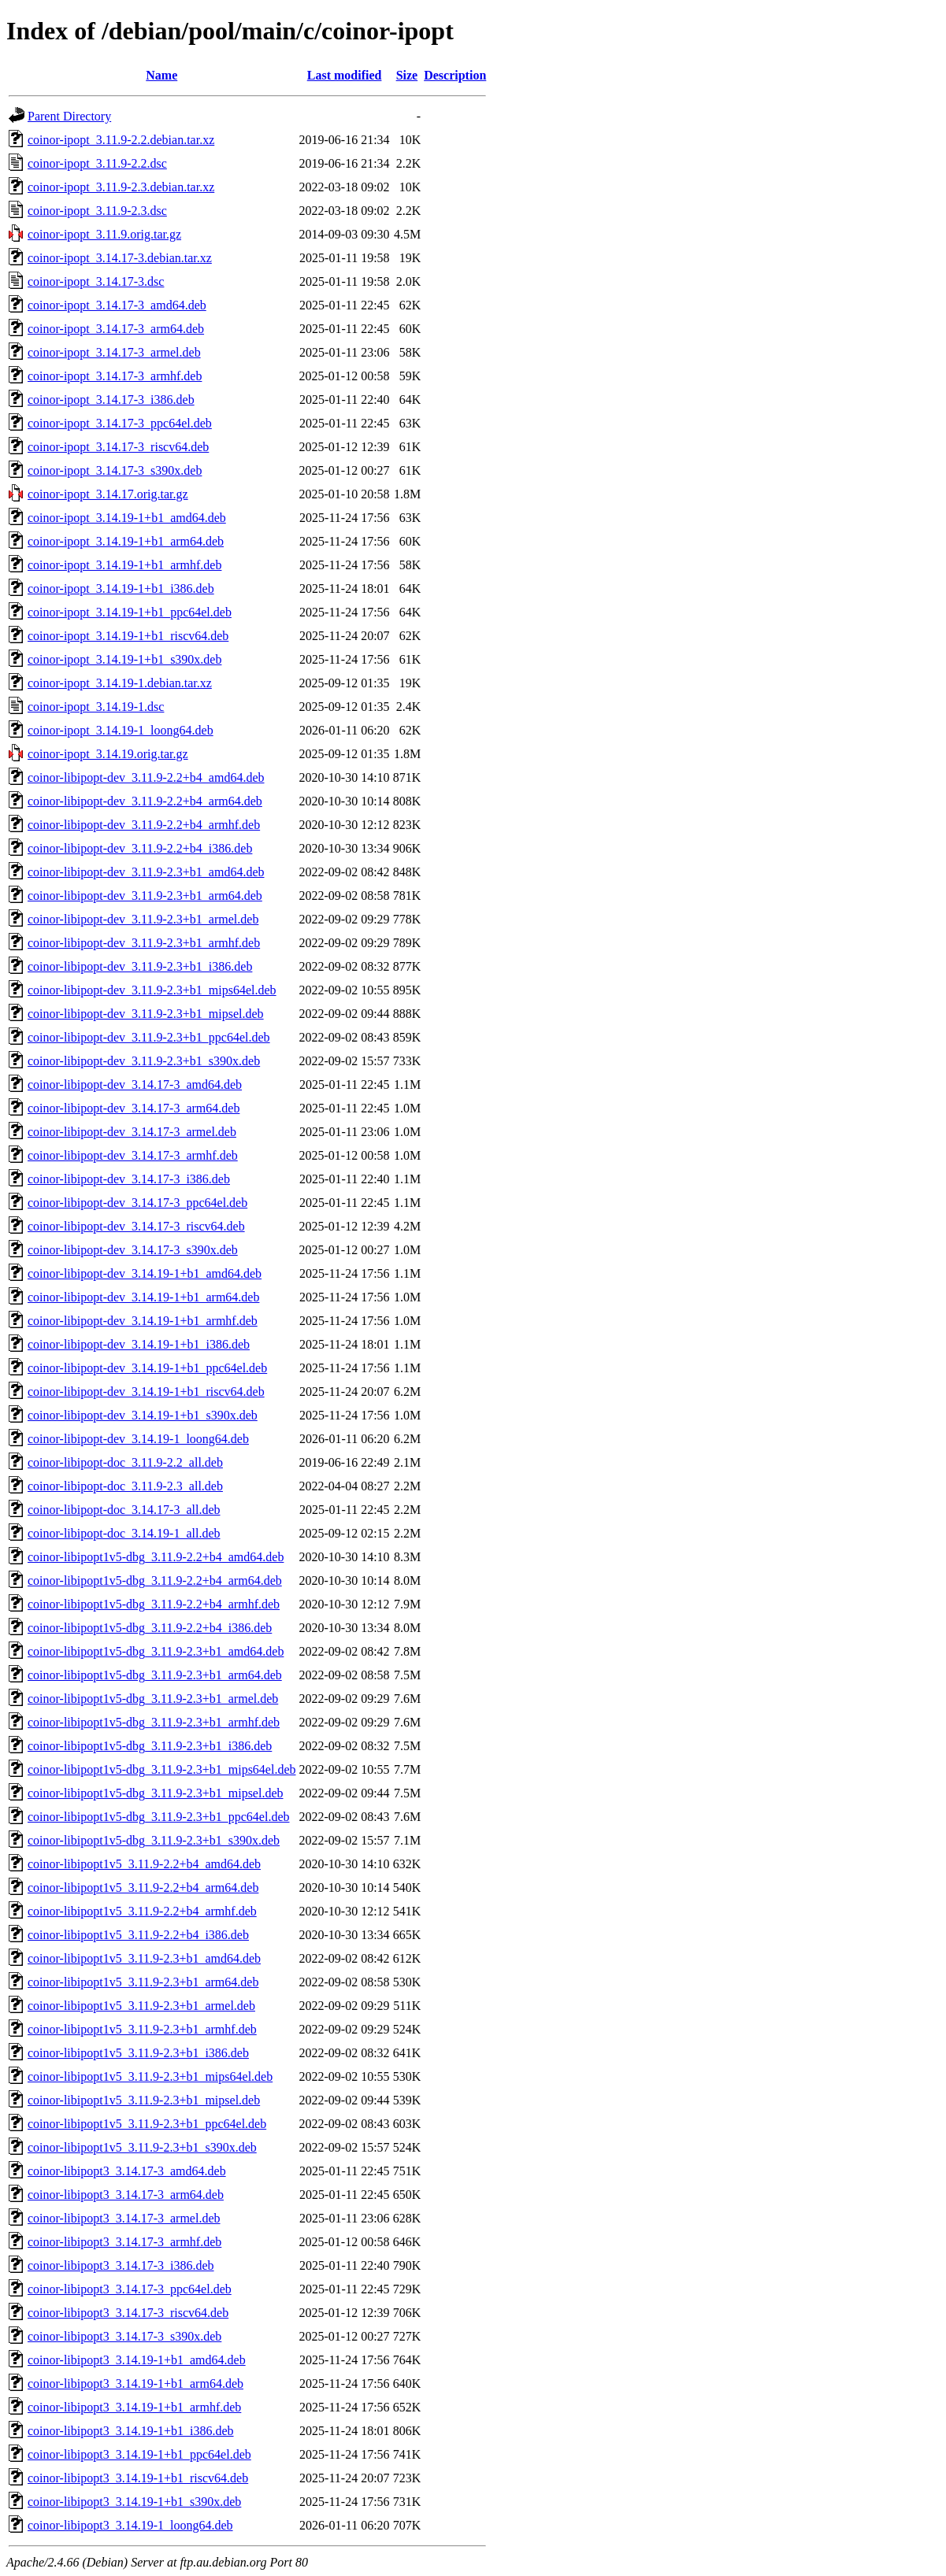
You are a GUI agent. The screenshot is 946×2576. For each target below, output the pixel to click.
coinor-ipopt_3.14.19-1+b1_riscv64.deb (128, 635)
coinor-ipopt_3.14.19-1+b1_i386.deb (121, 588)
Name (161, 75)
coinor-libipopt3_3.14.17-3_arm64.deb (126, 2194)
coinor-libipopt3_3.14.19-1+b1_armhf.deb (134, 2407)
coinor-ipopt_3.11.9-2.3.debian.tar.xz (121, 187)
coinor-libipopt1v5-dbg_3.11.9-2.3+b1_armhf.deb (154, 1722)
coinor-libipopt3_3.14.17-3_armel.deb (124, 2218)
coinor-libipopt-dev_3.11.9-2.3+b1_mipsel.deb (146, 1013)
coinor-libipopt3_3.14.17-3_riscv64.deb (128, 2312)
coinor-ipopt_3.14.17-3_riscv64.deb (118, 446)
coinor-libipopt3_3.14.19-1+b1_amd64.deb (137, 2360)
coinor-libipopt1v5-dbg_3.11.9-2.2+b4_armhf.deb (154, 1604)
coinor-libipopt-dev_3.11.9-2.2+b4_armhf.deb (144, 824)
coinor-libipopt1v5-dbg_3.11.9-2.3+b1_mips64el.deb (162, 1769)
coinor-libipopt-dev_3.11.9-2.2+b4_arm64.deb (145, 801)
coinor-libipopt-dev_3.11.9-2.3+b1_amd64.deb (146, 872)
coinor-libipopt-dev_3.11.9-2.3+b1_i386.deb (140, 966)
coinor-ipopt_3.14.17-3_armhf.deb (115, 376)
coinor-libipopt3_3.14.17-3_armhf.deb (124, 2241)
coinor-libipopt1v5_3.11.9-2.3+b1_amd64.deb (144, 1958)
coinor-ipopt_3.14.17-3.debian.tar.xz (120, 258)
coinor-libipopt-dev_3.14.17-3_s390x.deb (133, 1250)
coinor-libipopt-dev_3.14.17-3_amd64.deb (135, 1084)
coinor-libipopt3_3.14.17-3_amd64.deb (127, 2171)
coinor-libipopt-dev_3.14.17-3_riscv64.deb (136, 1226)
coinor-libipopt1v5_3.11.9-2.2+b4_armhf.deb (142, 1911)
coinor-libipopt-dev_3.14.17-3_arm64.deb (133, 1108)
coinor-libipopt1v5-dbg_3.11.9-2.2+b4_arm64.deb (155, 1580)
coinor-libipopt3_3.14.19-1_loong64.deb (130, 2525)
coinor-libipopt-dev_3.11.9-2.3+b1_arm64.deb (145, 895)
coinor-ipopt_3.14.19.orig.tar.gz (108, 754)
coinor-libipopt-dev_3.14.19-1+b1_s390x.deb (143, 1415)
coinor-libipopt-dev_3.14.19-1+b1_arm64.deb (143, 1297)
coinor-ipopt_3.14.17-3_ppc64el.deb (120, 423)
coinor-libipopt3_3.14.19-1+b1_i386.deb (131, 2430)
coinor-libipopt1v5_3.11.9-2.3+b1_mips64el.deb (150, 2076)
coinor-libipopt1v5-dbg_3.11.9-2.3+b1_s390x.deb (154, 1840)
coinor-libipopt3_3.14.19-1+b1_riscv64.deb (138, 2478)
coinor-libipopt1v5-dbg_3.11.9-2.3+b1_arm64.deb (155, 1675)
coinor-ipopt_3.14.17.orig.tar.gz (108, 494)
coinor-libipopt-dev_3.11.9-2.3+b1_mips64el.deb (152, 990)
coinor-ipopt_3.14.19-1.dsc (96, 706)
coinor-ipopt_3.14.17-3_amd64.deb (117, 305)
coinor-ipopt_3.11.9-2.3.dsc (97, 210)
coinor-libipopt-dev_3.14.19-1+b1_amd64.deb (145, 1273)
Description (455, 75)
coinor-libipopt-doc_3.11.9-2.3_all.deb (125, 1486)
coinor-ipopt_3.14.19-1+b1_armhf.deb (124, 565)
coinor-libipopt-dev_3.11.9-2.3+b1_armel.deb (143, 919)
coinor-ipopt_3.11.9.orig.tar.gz (104, 234)
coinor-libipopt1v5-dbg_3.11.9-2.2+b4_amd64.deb (156, 1557)
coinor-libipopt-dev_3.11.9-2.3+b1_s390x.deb (144, 1061)
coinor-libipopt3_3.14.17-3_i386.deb (121, 2265)
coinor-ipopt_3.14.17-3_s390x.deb (115, 470)
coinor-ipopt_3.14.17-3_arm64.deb (116, 328)
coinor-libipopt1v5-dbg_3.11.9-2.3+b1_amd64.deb (156, 1651)
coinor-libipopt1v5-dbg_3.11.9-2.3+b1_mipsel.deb (156, 1793)
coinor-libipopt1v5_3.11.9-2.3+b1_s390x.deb (142, 2147)
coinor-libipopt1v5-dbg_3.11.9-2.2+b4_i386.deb (150, 1627)
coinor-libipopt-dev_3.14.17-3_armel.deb (132, 1131)
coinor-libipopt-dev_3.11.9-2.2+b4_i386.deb (140, 848)
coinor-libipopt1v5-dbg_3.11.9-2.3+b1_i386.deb (150, 1745)
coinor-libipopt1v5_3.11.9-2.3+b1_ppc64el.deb (147, 2123)
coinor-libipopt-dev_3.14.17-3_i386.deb (129, 1179)
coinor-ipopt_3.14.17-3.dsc (96, 281)
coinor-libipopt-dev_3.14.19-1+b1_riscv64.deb (146, 1391)
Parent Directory (69, 116)
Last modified (344, 75)
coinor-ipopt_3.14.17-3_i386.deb (111, 399)
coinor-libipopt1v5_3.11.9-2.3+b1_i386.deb (138, 2053)
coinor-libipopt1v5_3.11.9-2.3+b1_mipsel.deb (144, 2100)
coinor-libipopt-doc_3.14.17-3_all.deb (124, 1509)
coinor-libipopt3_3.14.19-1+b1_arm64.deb (135, 2383)
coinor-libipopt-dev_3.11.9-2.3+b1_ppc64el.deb (149, 1037)
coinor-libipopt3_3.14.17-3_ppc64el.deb (130, 2289)
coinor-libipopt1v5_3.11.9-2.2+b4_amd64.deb (144, 1864)
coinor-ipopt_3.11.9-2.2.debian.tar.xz (121, 139)
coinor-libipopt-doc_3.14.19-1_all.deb (124, 1533)
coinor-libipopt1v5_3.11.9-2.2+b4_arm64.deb (143, 1887)
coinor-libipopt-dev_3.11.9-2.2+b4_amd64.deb (146, 777)
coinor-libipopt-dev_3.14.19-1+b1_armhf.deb (143, 1320)
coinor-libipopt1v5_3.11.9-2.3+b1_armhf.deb (142, 2029)
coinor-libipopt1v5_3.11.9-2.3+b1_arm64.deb (143, 1982)
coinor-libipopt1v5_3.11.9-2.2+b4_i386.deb (138, 1934)
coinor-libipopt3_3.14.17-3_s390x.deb (124, 2336)
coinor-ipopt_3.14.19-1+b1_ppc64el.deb (130, 612)
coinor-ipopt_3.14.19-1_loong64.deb (120, 730)
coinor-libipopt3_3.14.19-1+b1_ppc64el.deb (139, 2454)
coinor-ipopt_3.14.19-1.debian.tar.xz (120, 683)
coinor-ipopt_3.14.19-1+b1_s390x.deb (124, 659)
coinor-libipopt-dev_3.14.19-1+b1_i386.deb (139, 1344)
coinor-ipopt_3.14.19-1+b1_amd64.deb (127, 517)
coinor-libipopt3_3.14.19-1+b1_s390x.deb (134, 2501)
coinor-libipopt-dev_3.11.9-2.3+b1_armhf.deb (144, 942)
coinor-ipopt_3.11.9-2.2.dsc (97, 163)
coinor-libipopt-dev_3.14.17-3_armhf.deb (133, 1155)
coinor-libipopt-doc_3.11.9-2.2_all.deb (125, 1462)
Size (407, 75)
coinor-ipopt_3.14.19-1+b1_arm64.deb (126, 541)
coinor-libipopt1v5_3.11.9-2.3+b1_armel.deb (141, 2005)
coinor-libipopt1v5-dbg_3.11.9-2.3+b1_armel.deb (153, 1698)
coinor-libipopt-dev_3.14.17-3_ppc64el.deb (137, 1202)
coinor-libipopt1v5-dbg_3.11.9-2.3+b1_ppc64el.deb (159, 1816)
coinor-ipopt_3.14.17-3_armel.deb (114, 352)
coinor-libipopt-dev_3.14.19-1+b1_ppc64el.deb (147, 1368)
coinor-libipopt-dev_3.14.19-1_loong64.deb (138, 1438)
